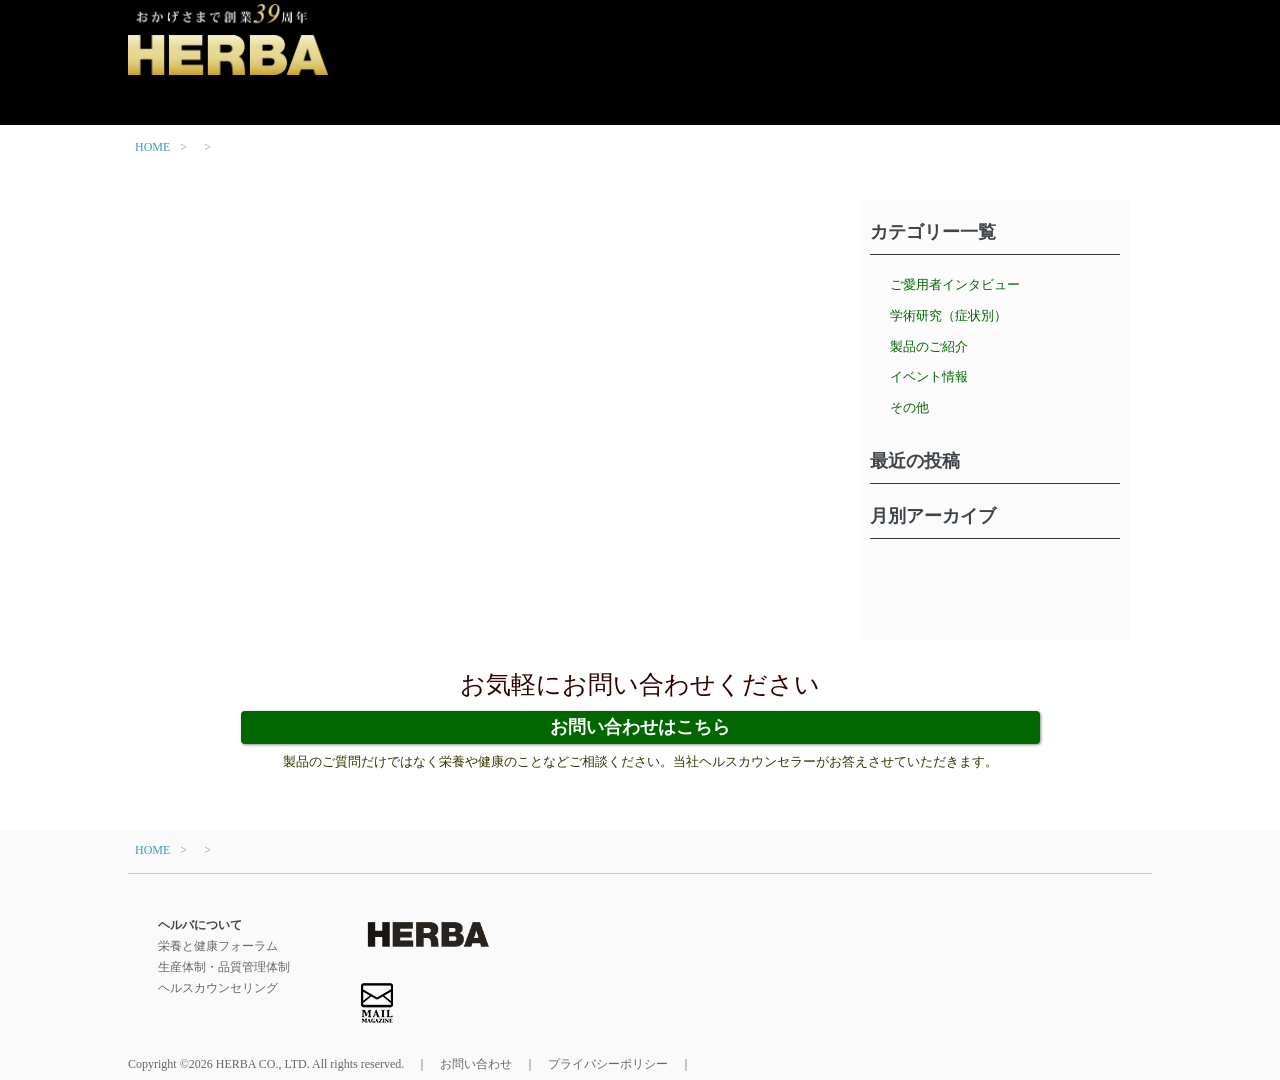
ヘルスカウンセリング (218, 988)
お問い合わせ (476, 1064)
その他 (909, 407)
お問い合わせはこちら (640, 727)
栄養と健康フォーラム (218, 946)
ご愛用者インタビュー (955, 284)
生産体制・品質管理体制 (224, 967)
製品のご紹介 (929, 346)
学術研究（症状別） (948, 315)
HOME (152, 147)
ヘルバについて (200, 925)
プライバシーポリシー (608, 1064)
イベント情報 (929, 376)
